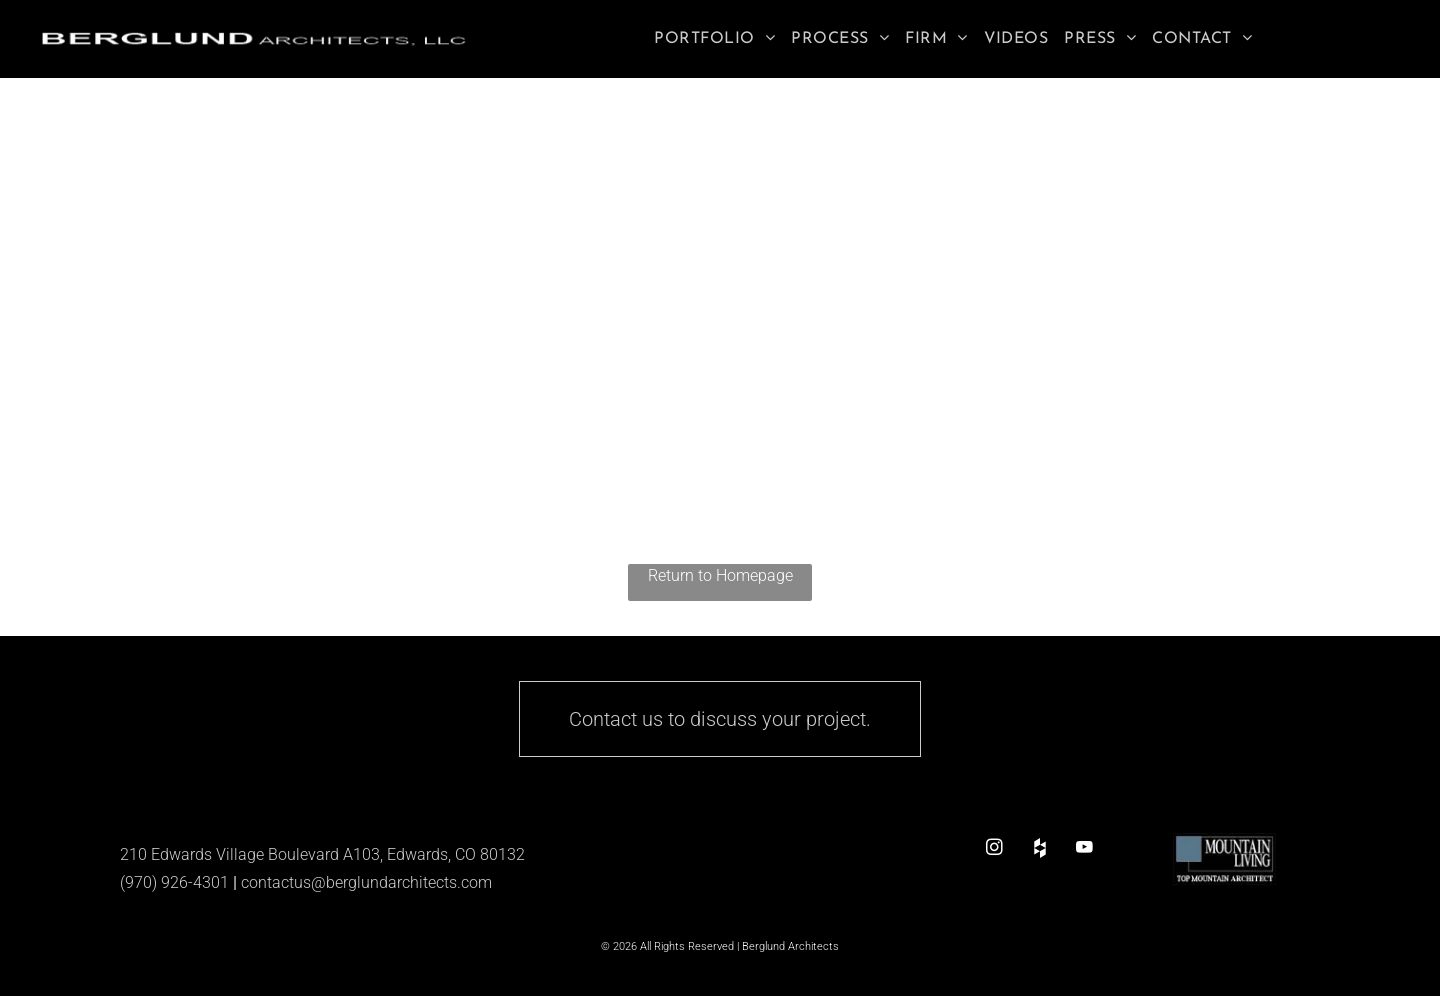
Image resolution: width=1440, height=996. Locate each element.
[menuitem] (714, 39)
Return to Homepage (720, 575)
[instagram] (994, 847)
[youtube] (1084, 847)
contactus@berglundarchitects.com (366, 882)
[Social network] (1039, 847)
